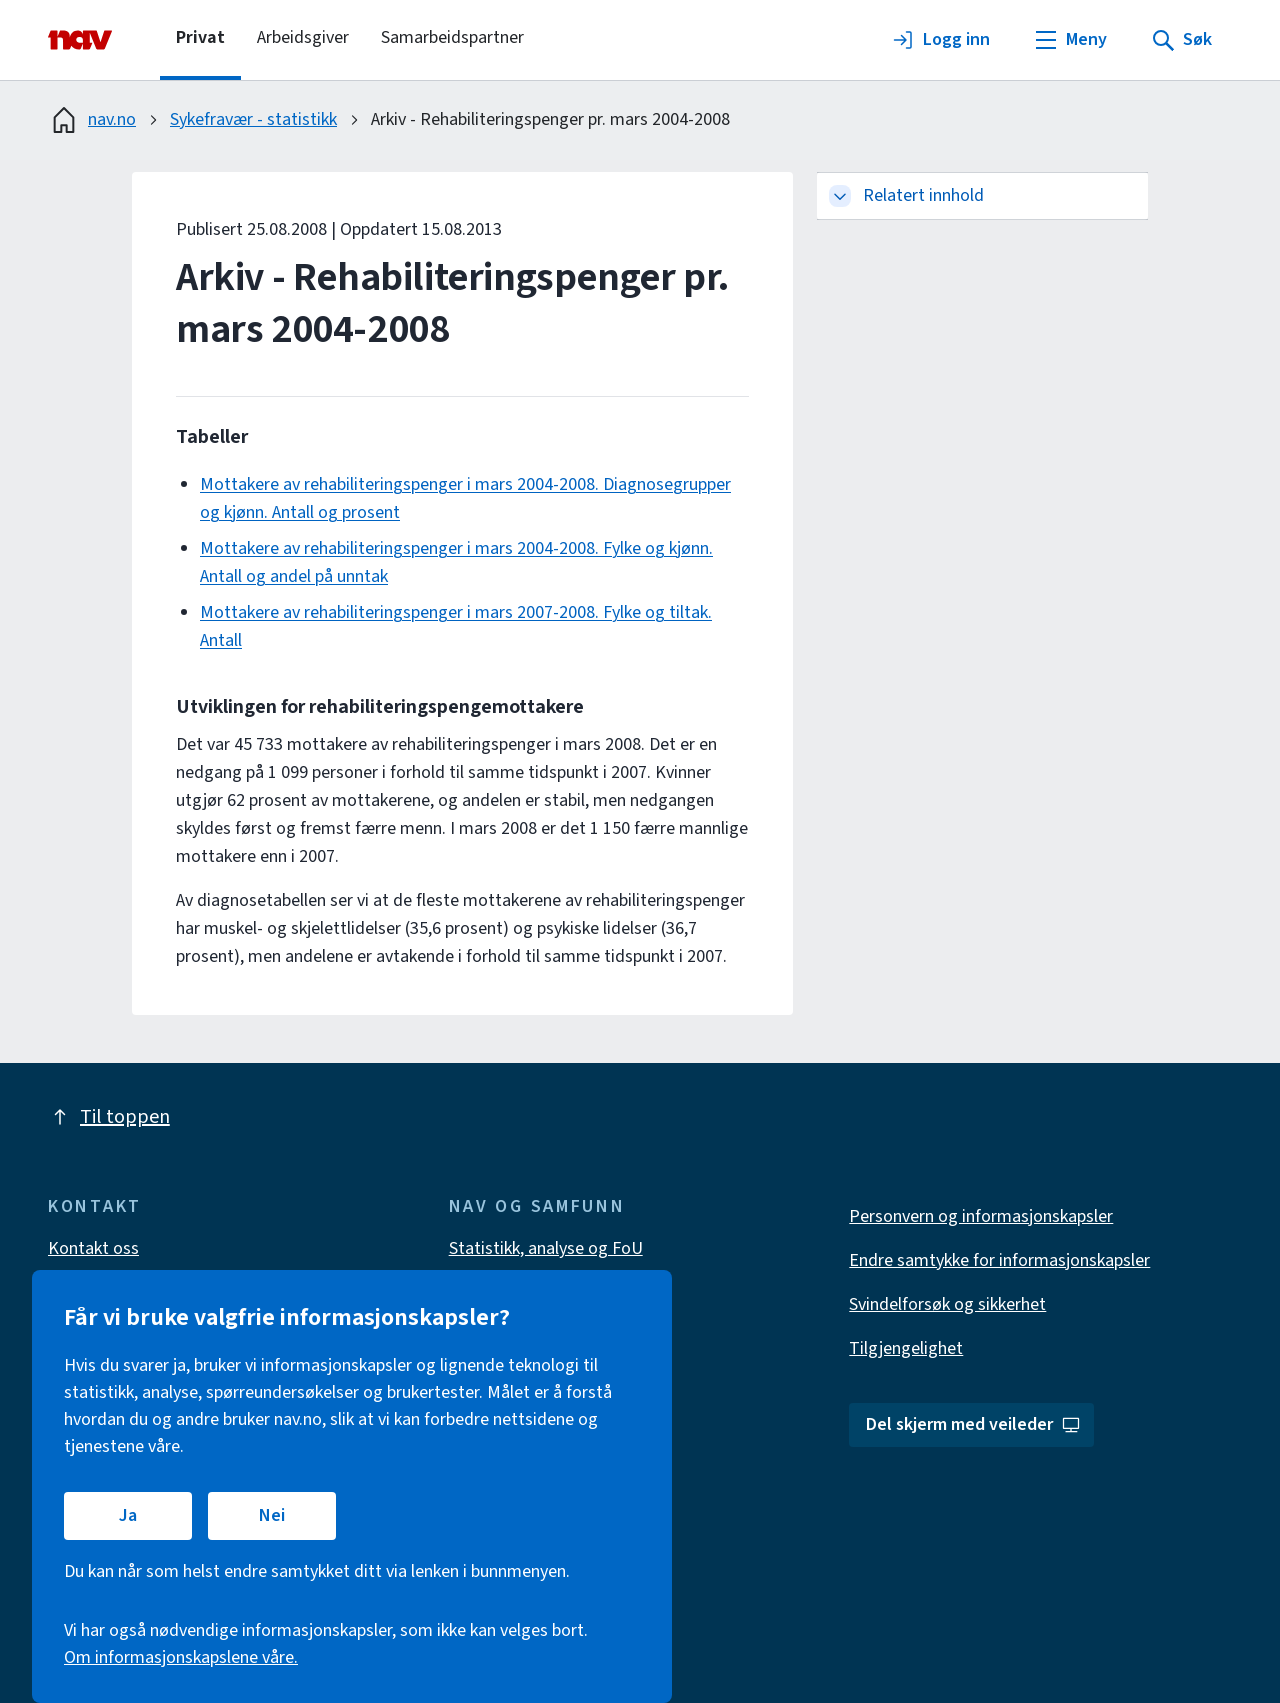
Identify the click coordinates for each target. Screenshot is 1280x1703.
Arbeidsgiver (303, 37)
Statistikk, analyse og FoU (546, 1248)
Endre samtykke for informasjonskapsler (999, 1260)
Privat (200, 37)
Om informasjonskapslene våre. (181, 1657)
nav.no (92, 120)
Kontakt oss (93, 1248)
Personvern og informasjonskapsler (981, 1216)
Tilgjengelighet (906, 1348)
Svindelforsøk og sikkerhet (947, 1304)
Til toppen (109, 1117)
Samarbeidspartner (452, 37)
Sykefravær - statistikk (253, 119)
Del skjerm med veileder (973, 1424)
